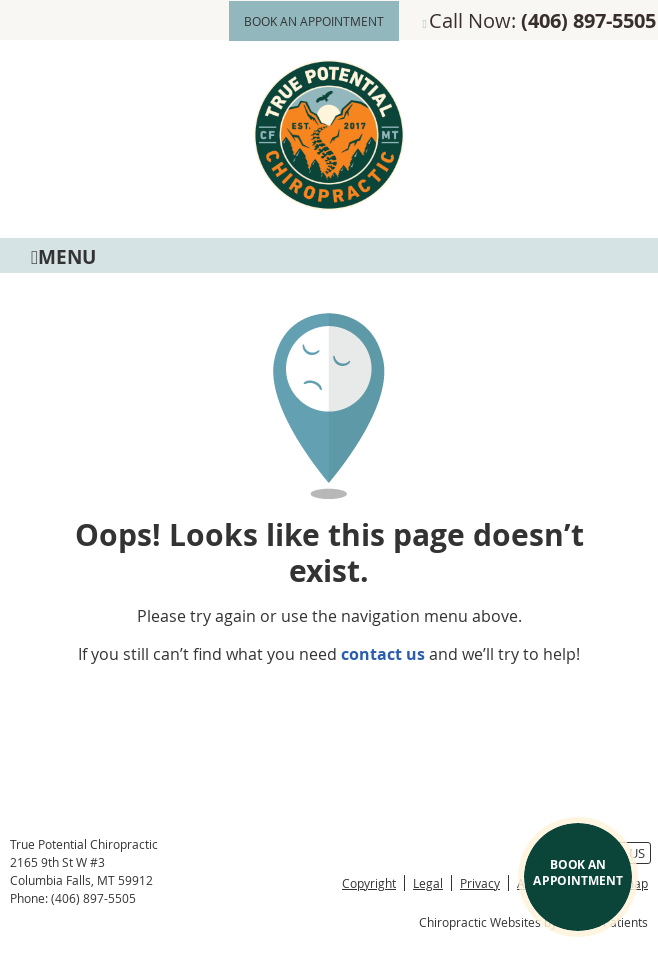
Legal (428, 883)
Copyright (369, 883)
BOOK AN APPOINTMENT (314, 21)
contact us (383, 654)
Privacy (480, 883)
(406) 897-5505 (588, 20)
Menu (63, 255)
